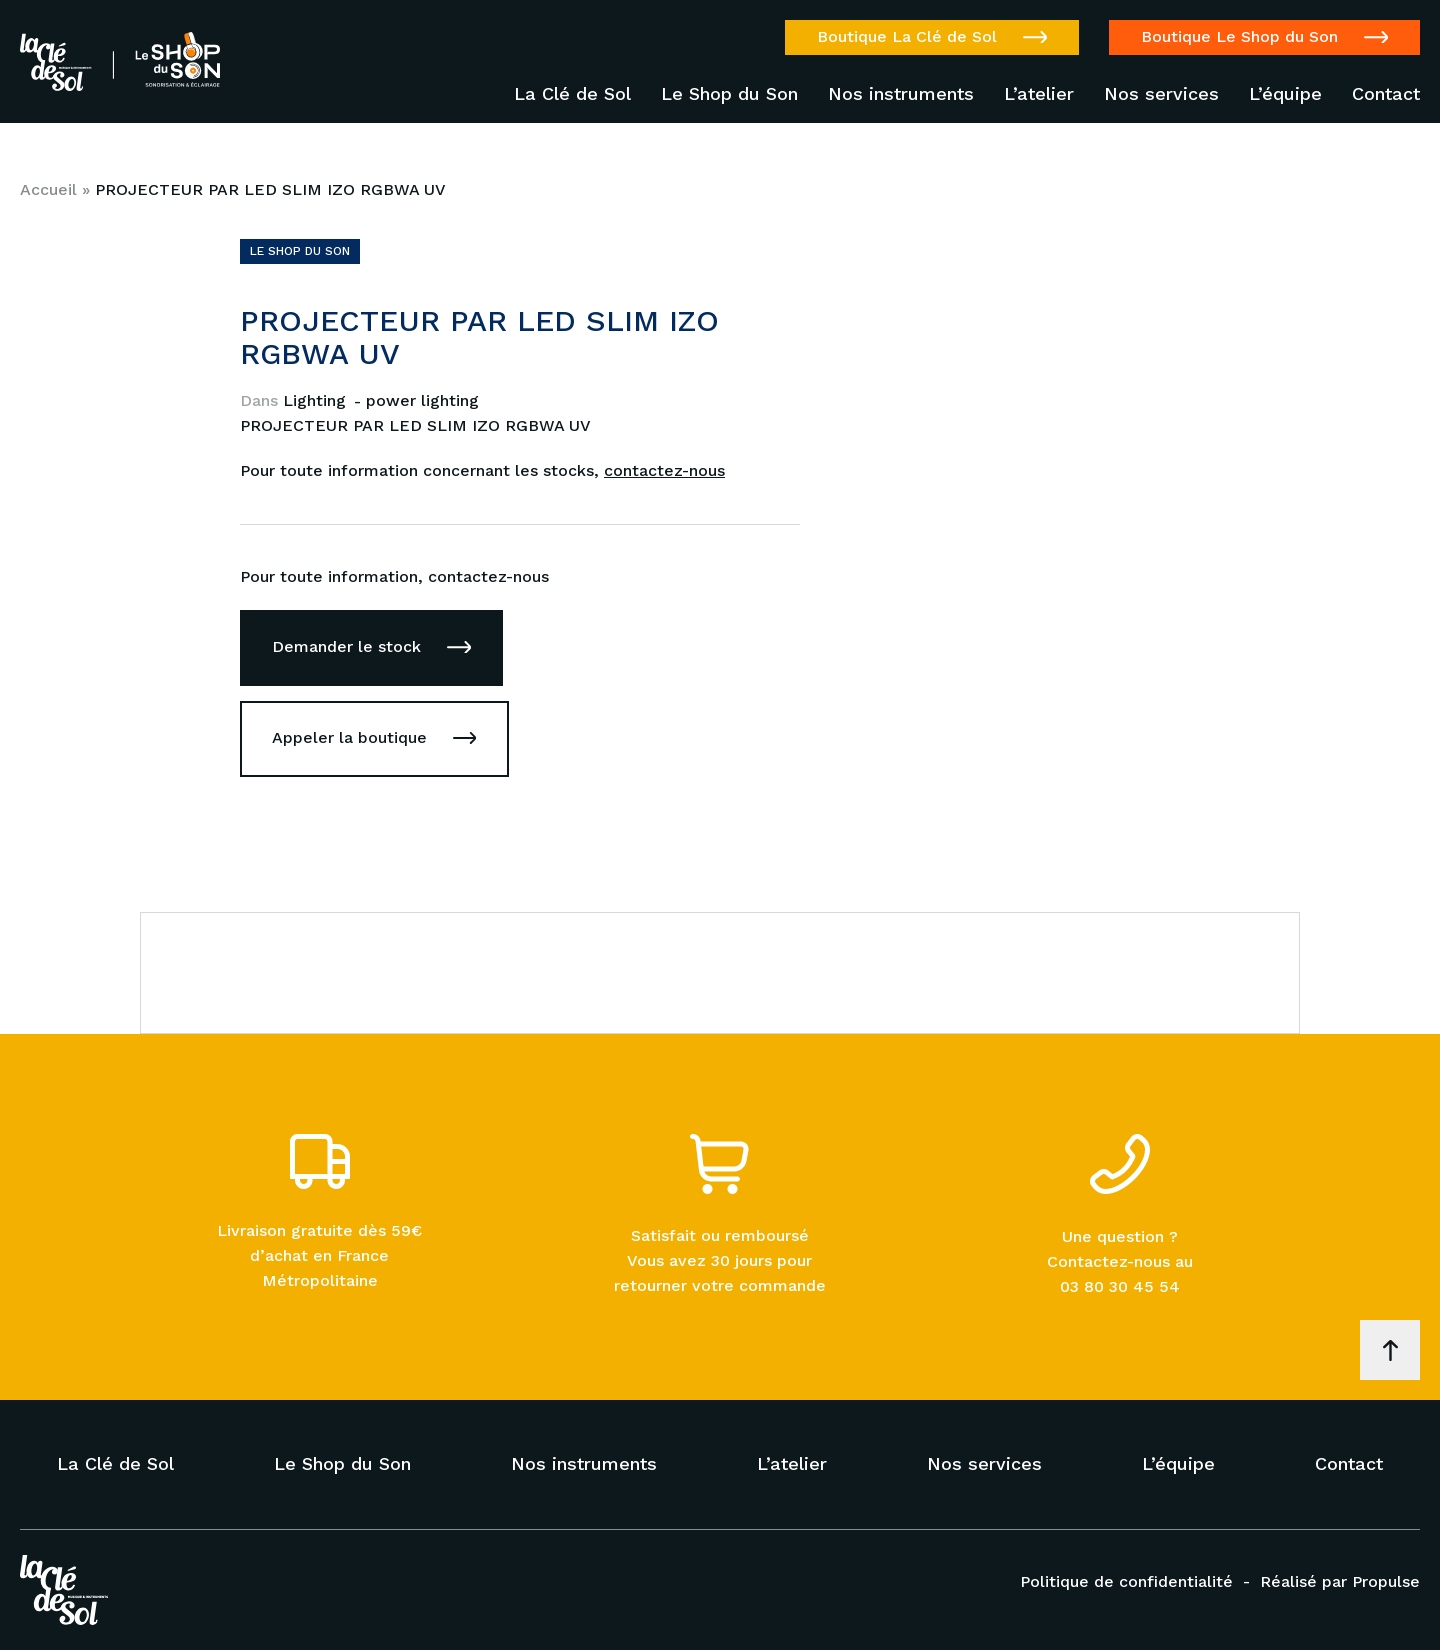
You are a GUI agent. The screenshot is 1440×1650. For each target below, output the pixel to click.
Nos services (1161, 94)
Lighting (317, 400)
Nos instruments (901, 94)
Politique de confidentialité (1126, 1581)
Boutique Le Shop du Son (1239, 36)
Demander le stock (346, 646)
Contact (1386, 94)
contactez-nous (664, 470)
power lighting (422, 400)
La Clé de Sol (572, 94)
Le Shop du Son (729, 94)
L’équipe (1285, 94)
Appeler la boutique (349, 737)
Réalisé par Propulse (1340, 1581)
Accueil (48, 189)
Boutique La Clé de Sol (907, 36)
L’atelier (1039, 94)
